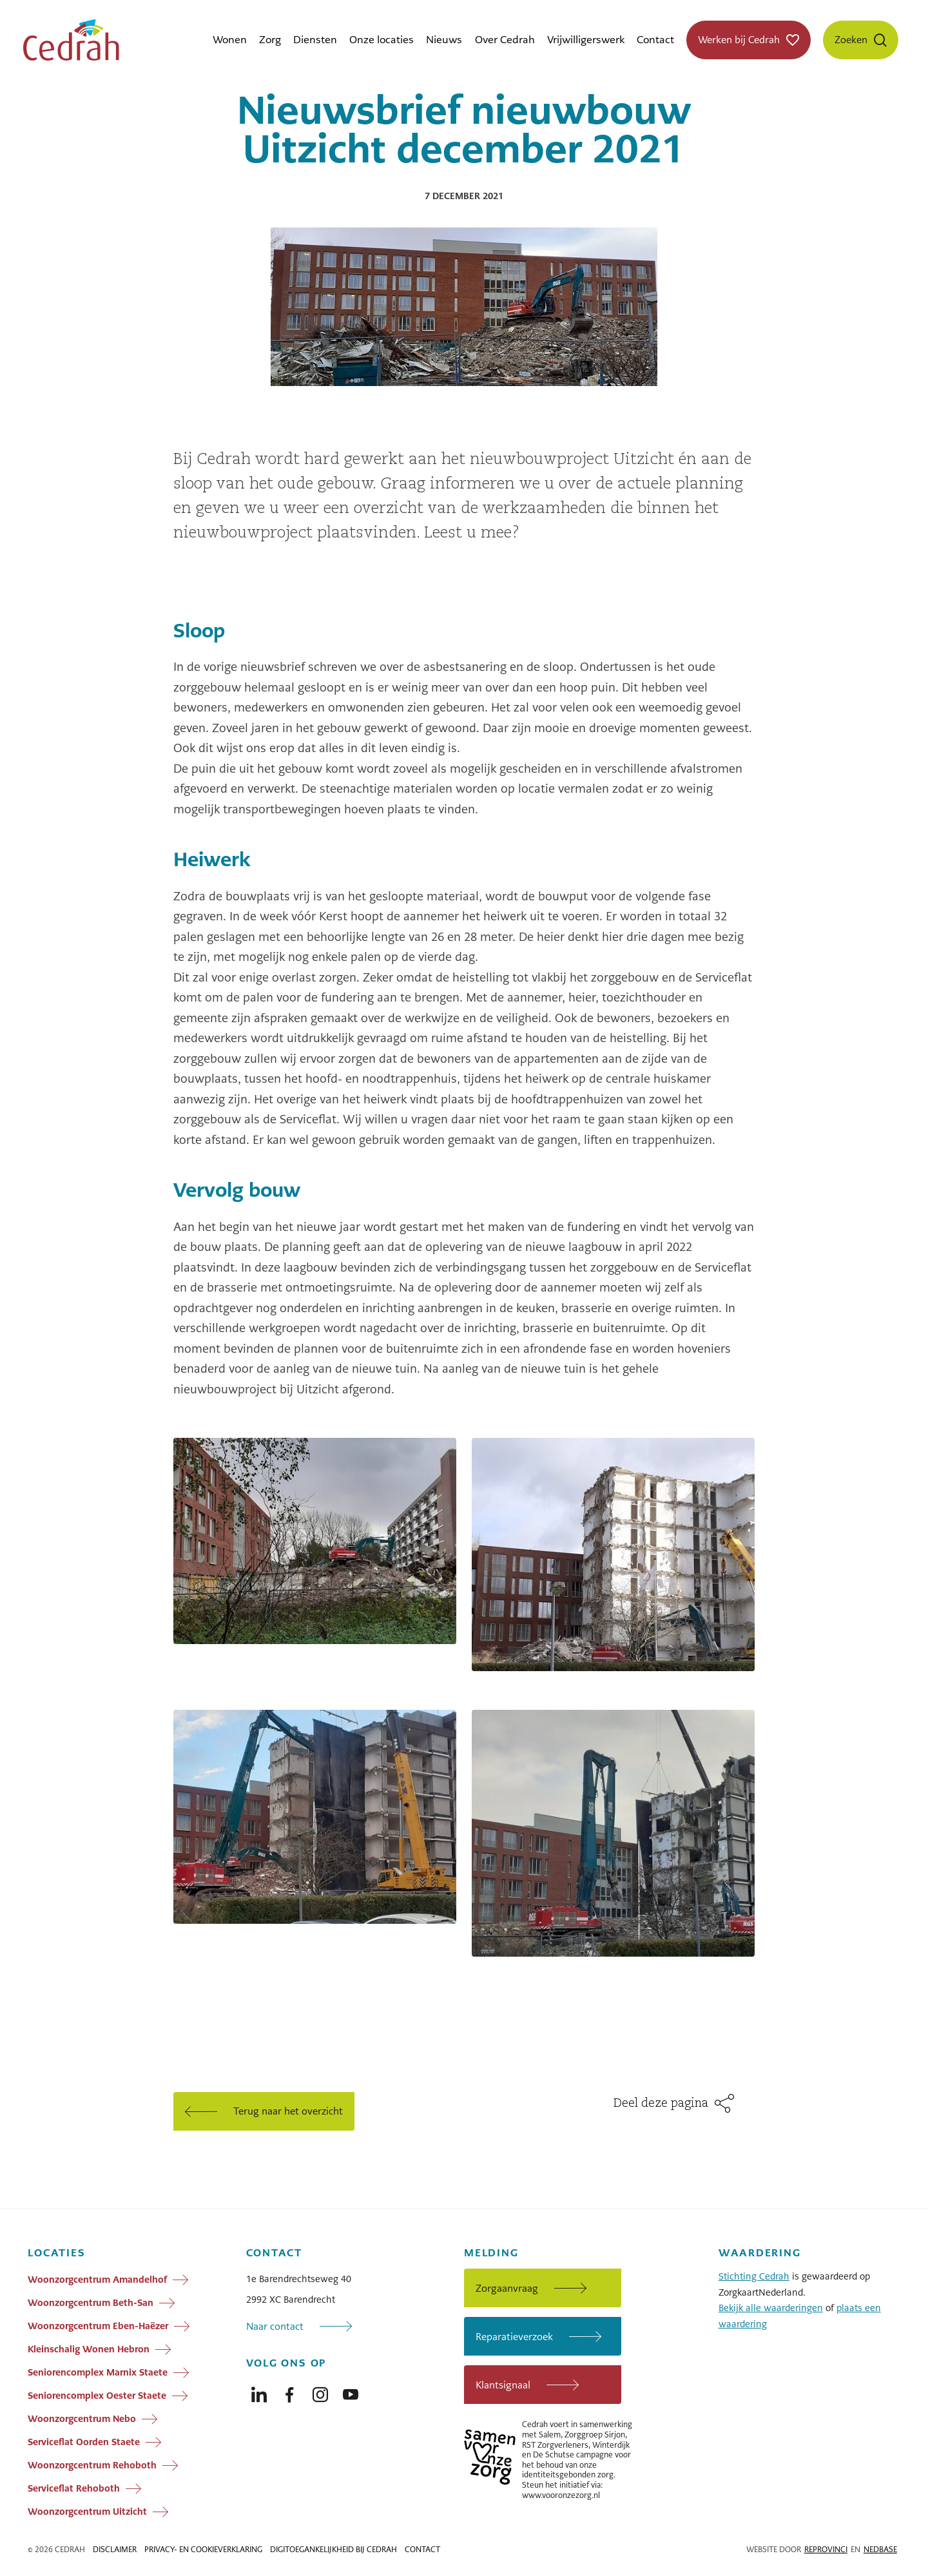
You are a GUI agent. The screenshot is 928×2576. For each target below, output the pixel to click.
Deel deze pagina (661, 2103)
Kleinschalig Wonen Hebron (89, 2349)
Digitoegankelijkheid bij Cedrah (333, 2549)
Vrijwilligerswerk (585, 39)
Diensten (315, 39)
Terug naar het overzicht (288, 2111)
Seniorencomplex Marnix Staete (98, 2372)
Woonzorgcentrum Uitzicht (87, 2511)
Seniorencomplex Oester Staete (97, 2395)
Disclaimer (115, 2549)
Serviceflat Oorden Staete (84, 2442)
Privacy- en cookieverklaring (203, 2549)
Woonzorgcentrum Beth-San (90, 2302)
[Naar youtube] (350, 2392)
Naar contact (275, 2326)
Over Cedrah (505, 39)
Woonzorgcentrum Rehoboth (92, 2465)
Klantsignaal (503, 2385)
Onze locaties (381, 39)
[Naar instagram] (320, 2392)
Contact (655, 39)
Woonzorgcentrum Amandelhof (97, 2279)
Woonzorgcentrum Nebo (82, 2418)
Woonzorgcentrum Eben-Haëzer (98, 2325)
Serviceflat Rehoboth (74, 2488)
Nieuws (444, 39)
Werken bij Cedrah (739, 39)
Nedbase (880, 2549)
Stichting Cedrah (754, 2276)
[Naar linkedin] (259, 2392)
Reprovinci (825, 2549)
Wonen (230, 39)
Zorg (270, 39)
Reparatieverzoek (514, 2336)
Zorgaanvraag (507, 2288)
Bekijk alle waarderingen (771, 2307)
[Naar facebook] (289, 2392)
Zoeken (851, 39)
